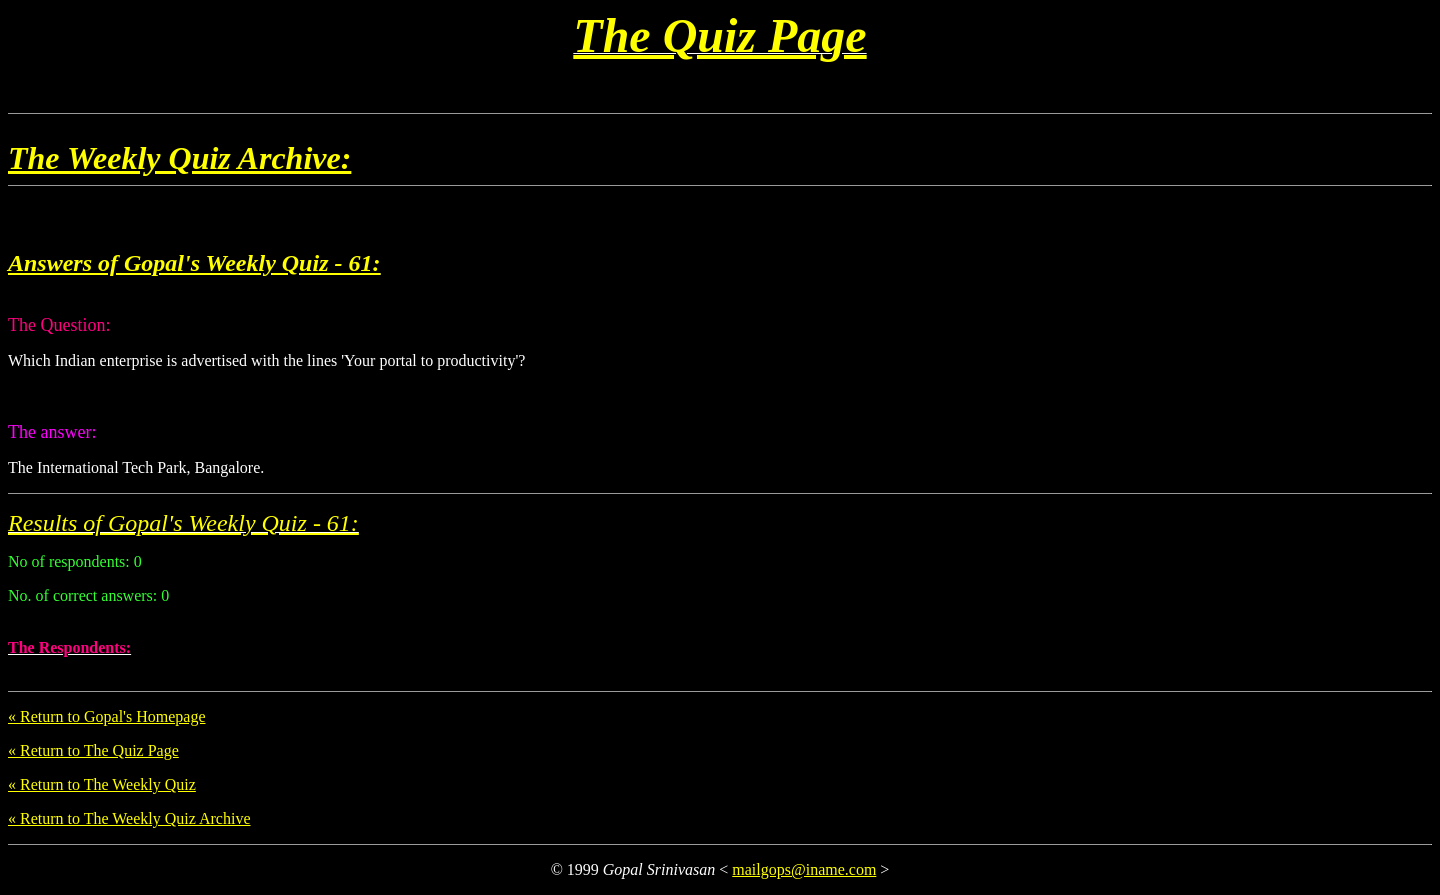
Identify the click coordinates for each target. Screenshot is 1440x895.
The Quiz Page (719, 35)
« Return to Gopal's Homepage (107, 716)
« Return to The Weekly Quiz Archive (129, 818)
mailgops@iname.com (804, 869)
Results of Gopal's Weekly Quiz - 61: (183, 523)
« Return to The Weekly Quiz (102, 784)
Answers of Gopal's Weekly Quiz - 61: (194, 263)
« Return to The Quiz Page (93, 750)
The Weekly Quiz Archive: (179, 158)
